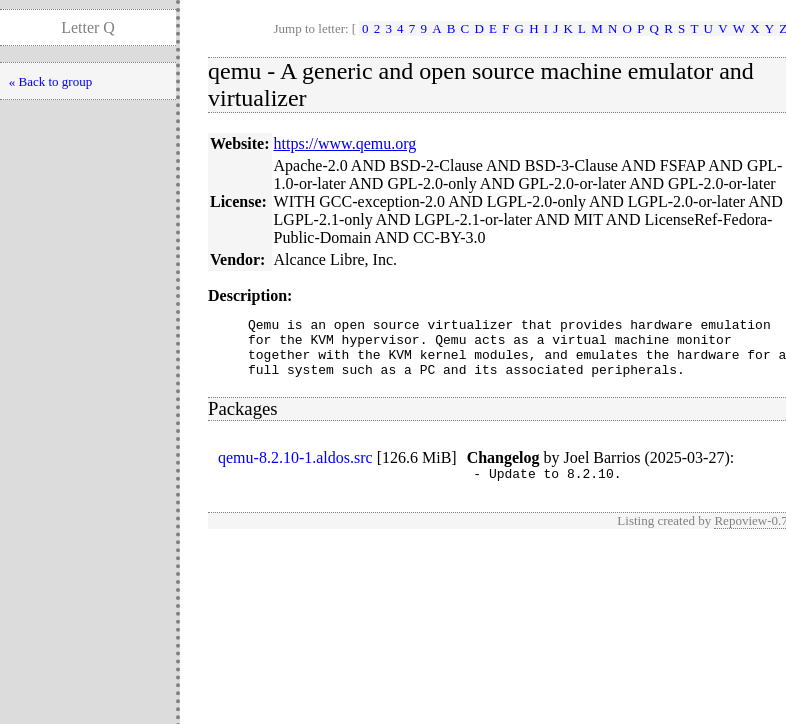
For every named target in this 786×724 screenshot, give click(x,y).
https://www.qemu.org (345, 143)
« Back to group (50, 81)
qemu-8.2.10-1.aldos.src (295, 469)
